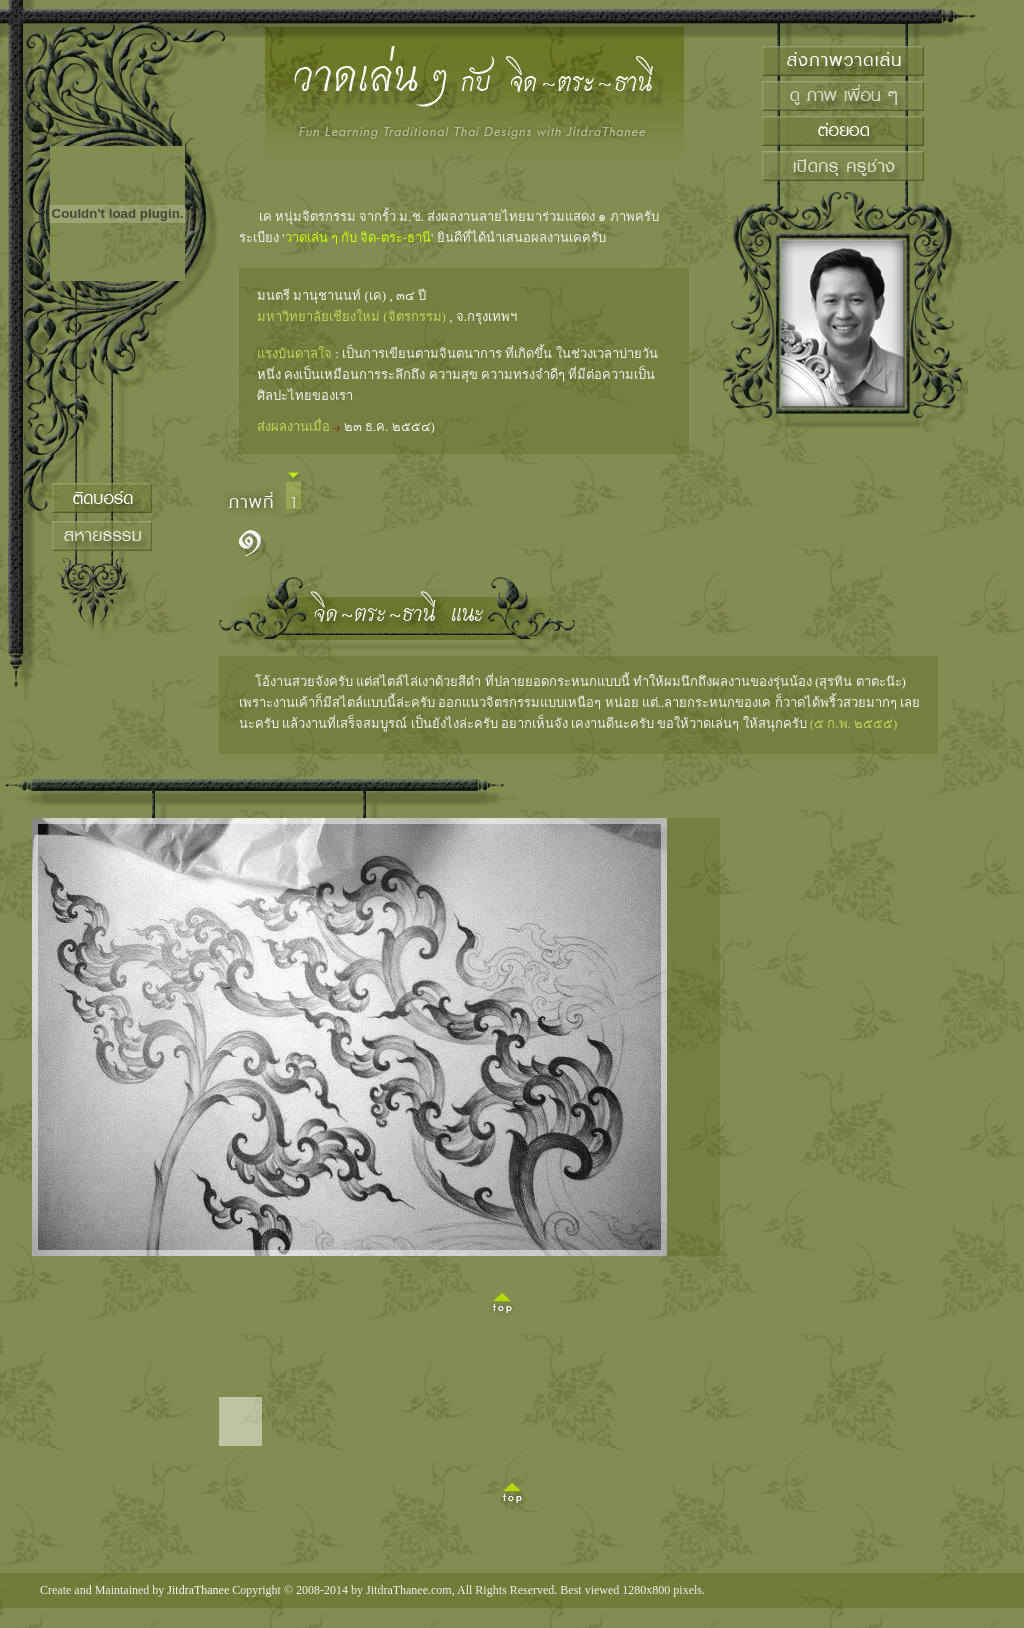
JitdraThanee (198, 1590)
